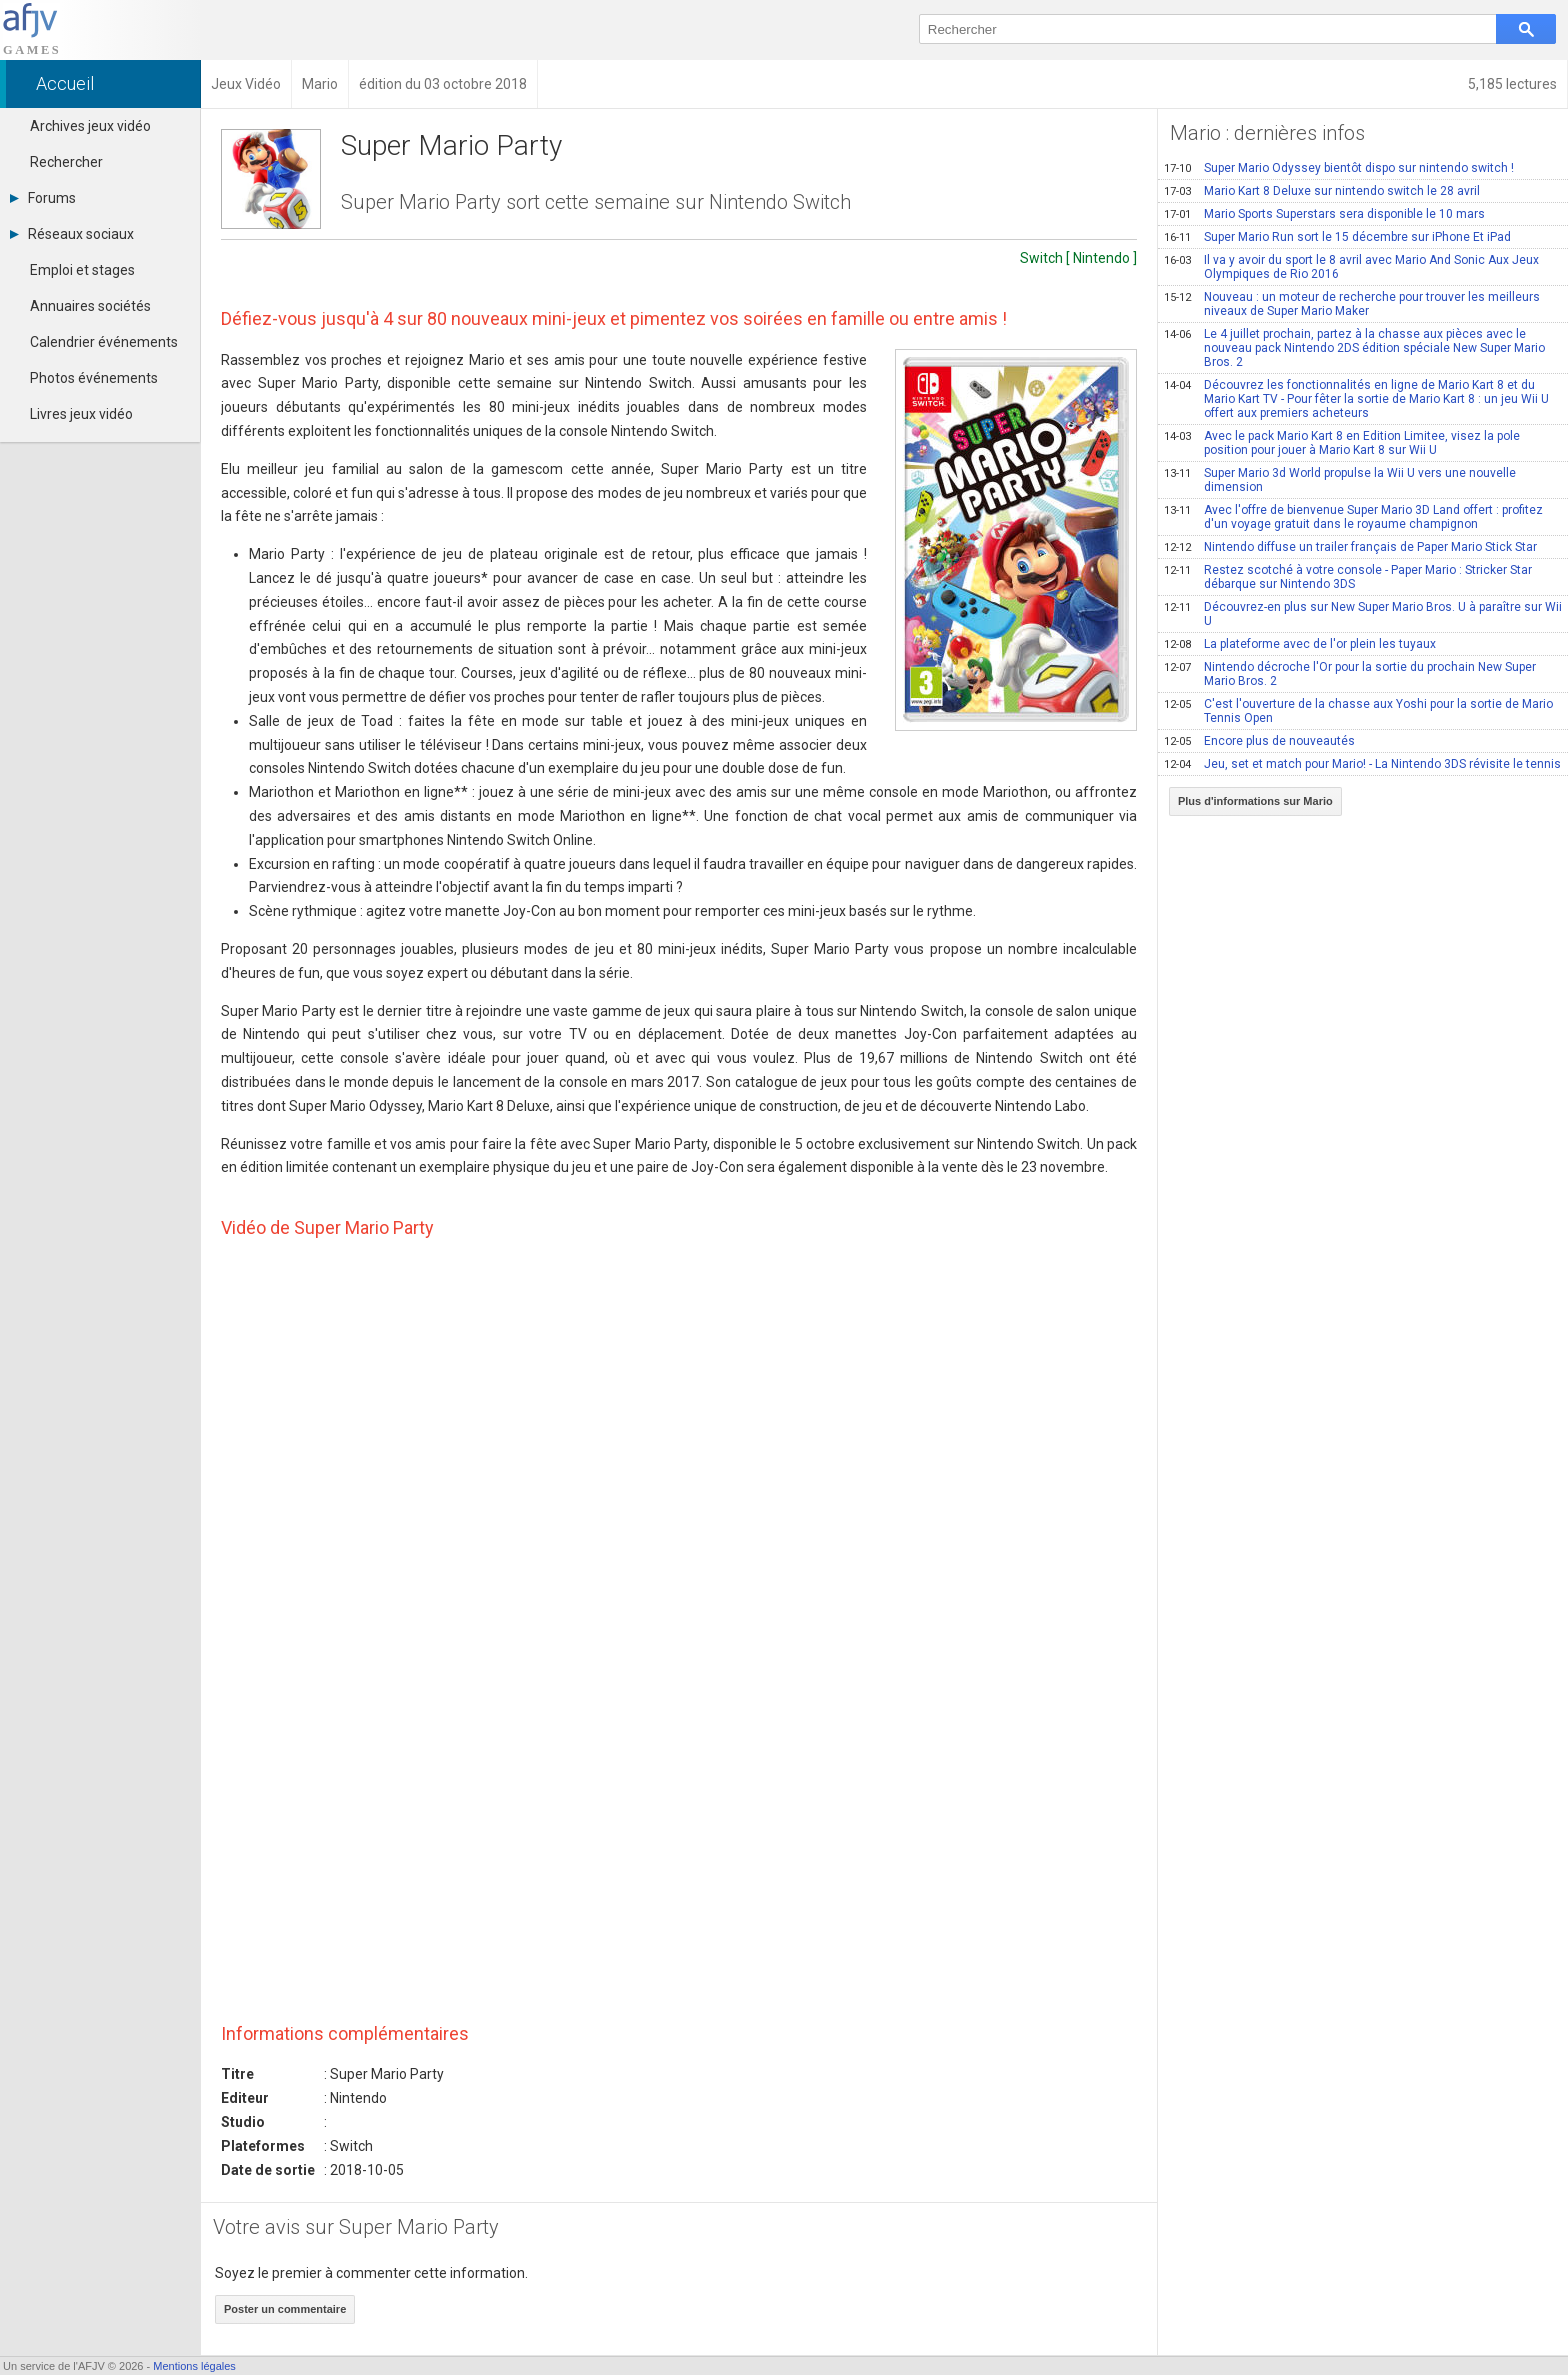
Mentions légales (194, 2366)
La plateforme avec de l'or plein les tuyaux (1300, 644)
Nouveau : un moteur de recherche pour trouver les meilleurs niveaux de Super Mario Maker (1352, 304)
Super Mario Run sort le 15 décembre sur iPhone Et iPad (1337, 237)
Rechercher (66, 162)
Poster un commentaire (285, 2309)
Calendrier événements (104, 342)
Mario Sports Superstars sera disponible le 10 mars (1324, 214)
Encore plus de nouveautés (1259, 741)
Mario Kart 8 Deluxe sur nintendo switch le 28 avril (1322, 191)
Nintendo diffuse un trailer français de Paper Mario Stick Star (1350, 547)
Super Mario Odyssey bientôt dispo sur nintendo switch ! (1339, 168)
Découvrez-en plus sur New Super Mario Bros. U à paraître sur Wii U (1363, 614)
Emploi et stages (82, 270)
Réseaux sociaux (72, 234)
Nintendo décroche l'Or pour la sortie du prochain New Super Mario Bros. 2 (1350, 674)
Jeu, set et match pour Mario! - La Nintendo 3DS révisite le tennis (1362, 764)
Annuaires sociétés (90, 306)
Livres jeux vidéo (81, 414)
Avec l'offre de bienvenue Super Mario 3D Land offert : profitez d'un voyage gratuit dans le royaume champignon (1353, 517)
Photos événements (94, 378)
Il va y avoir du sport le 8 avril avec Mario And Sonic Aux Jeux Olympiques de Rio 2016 (1351, 267)
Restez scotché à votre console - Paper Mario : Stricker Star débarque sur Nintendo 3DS (1348, 577)
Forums (43, 198)
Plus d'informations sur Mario (1255, 801)
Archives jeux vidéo (90, 126)
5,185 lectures (1512, 84)
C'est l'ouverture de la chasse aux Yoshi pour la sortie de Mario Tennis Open (1358, 711)
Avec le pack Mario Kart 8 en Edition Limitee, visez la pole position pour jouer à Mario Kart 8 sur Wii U (1342, 443)
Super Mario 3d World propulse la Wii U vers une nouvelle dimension (1340, 480)
